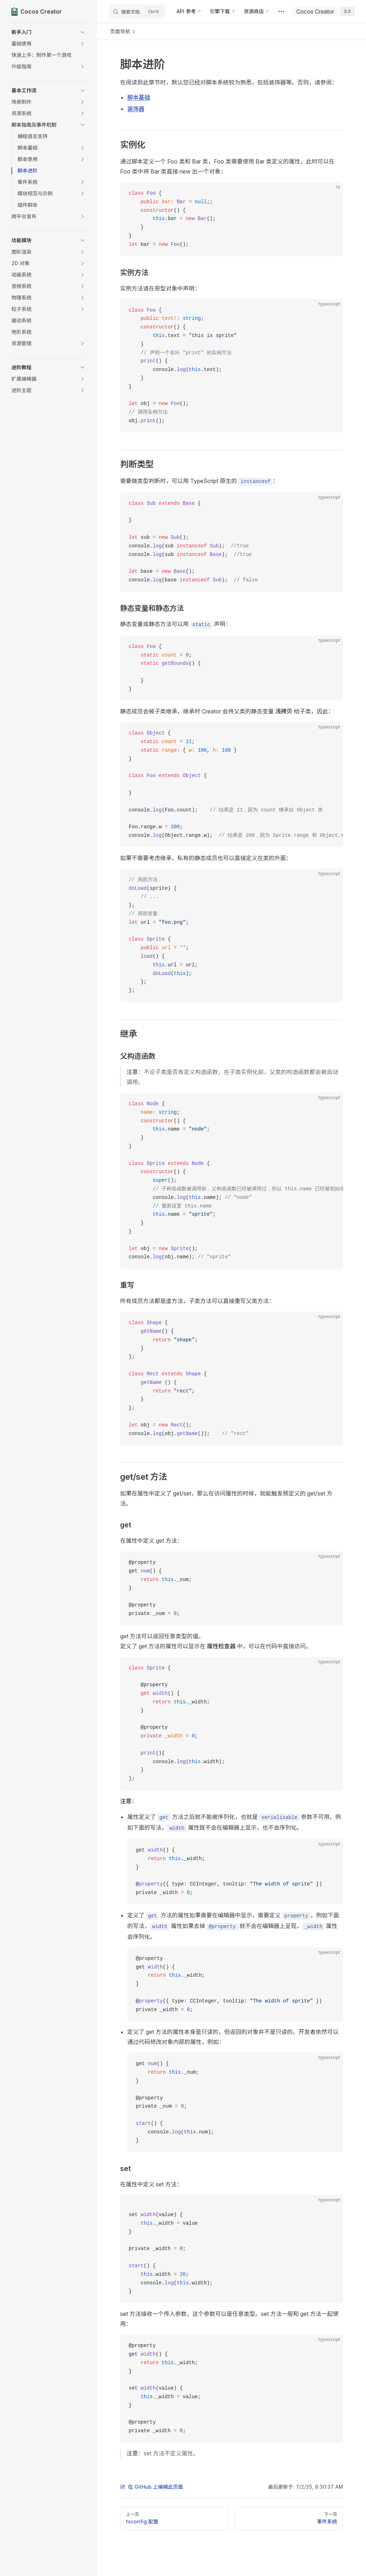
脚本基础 (138, 97)
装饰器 (135, 108)
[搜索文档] (137, 11)
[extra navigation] (281, 11)
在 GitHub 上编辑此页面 (151, 2487)
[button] (48, 32)
